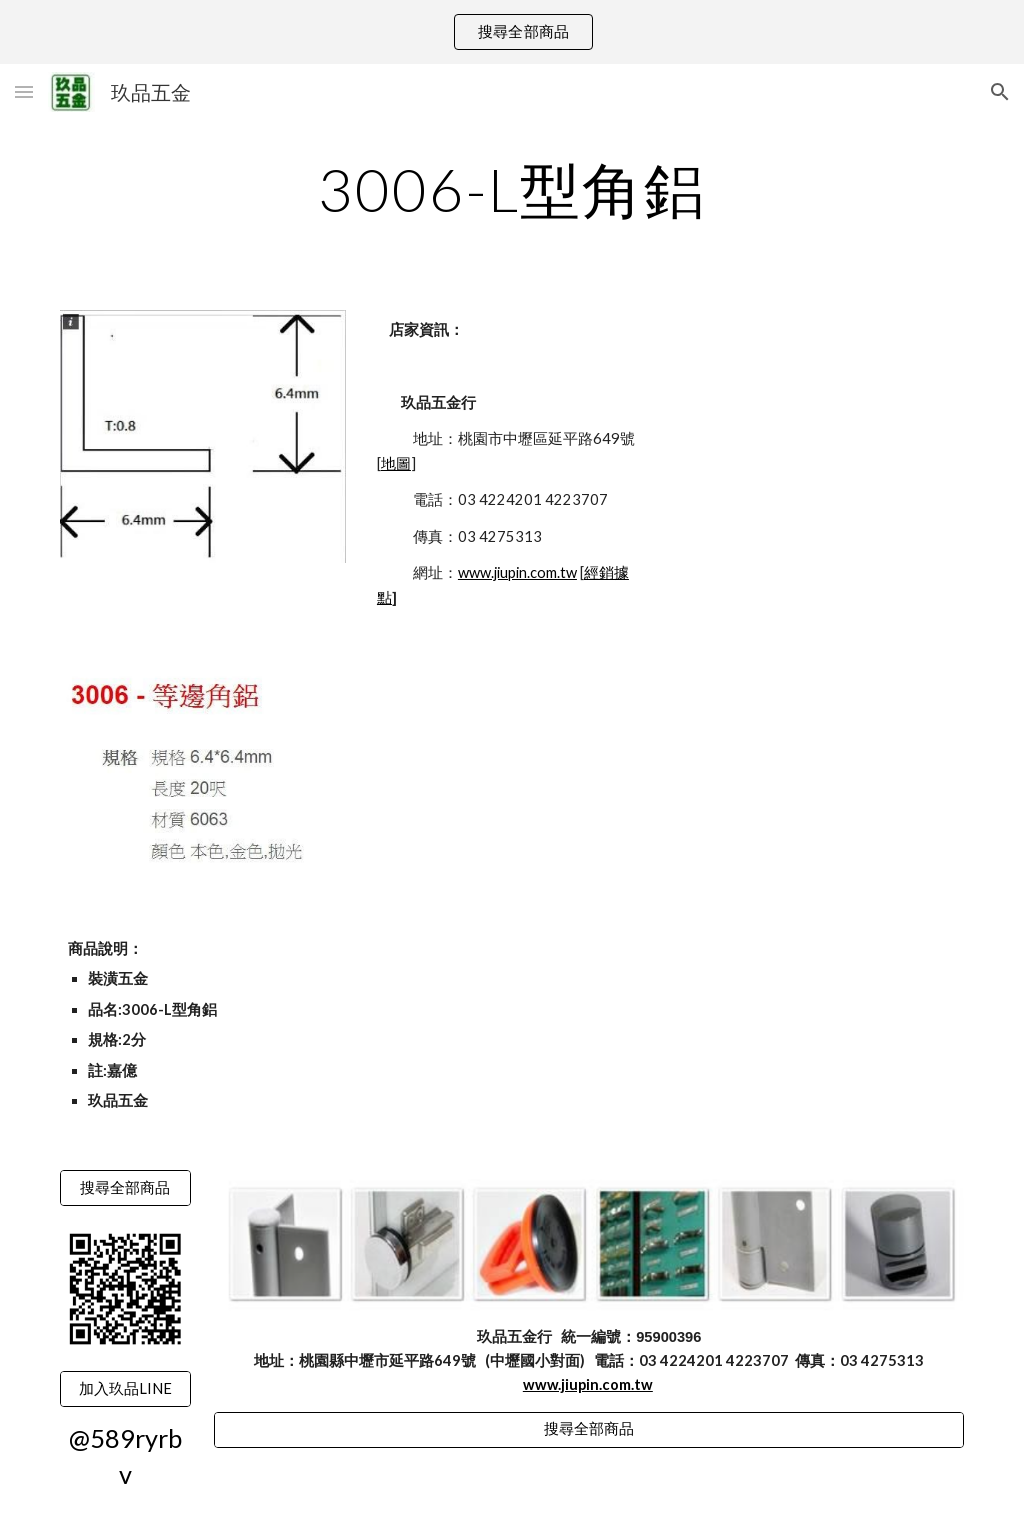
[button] (24, 91)
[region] (512, 32)
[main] (512, 189)
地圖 (396, 463)
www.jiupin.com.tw (517, 572)
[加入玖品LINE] (125, 1389)
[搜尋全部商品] (125, 1188)
